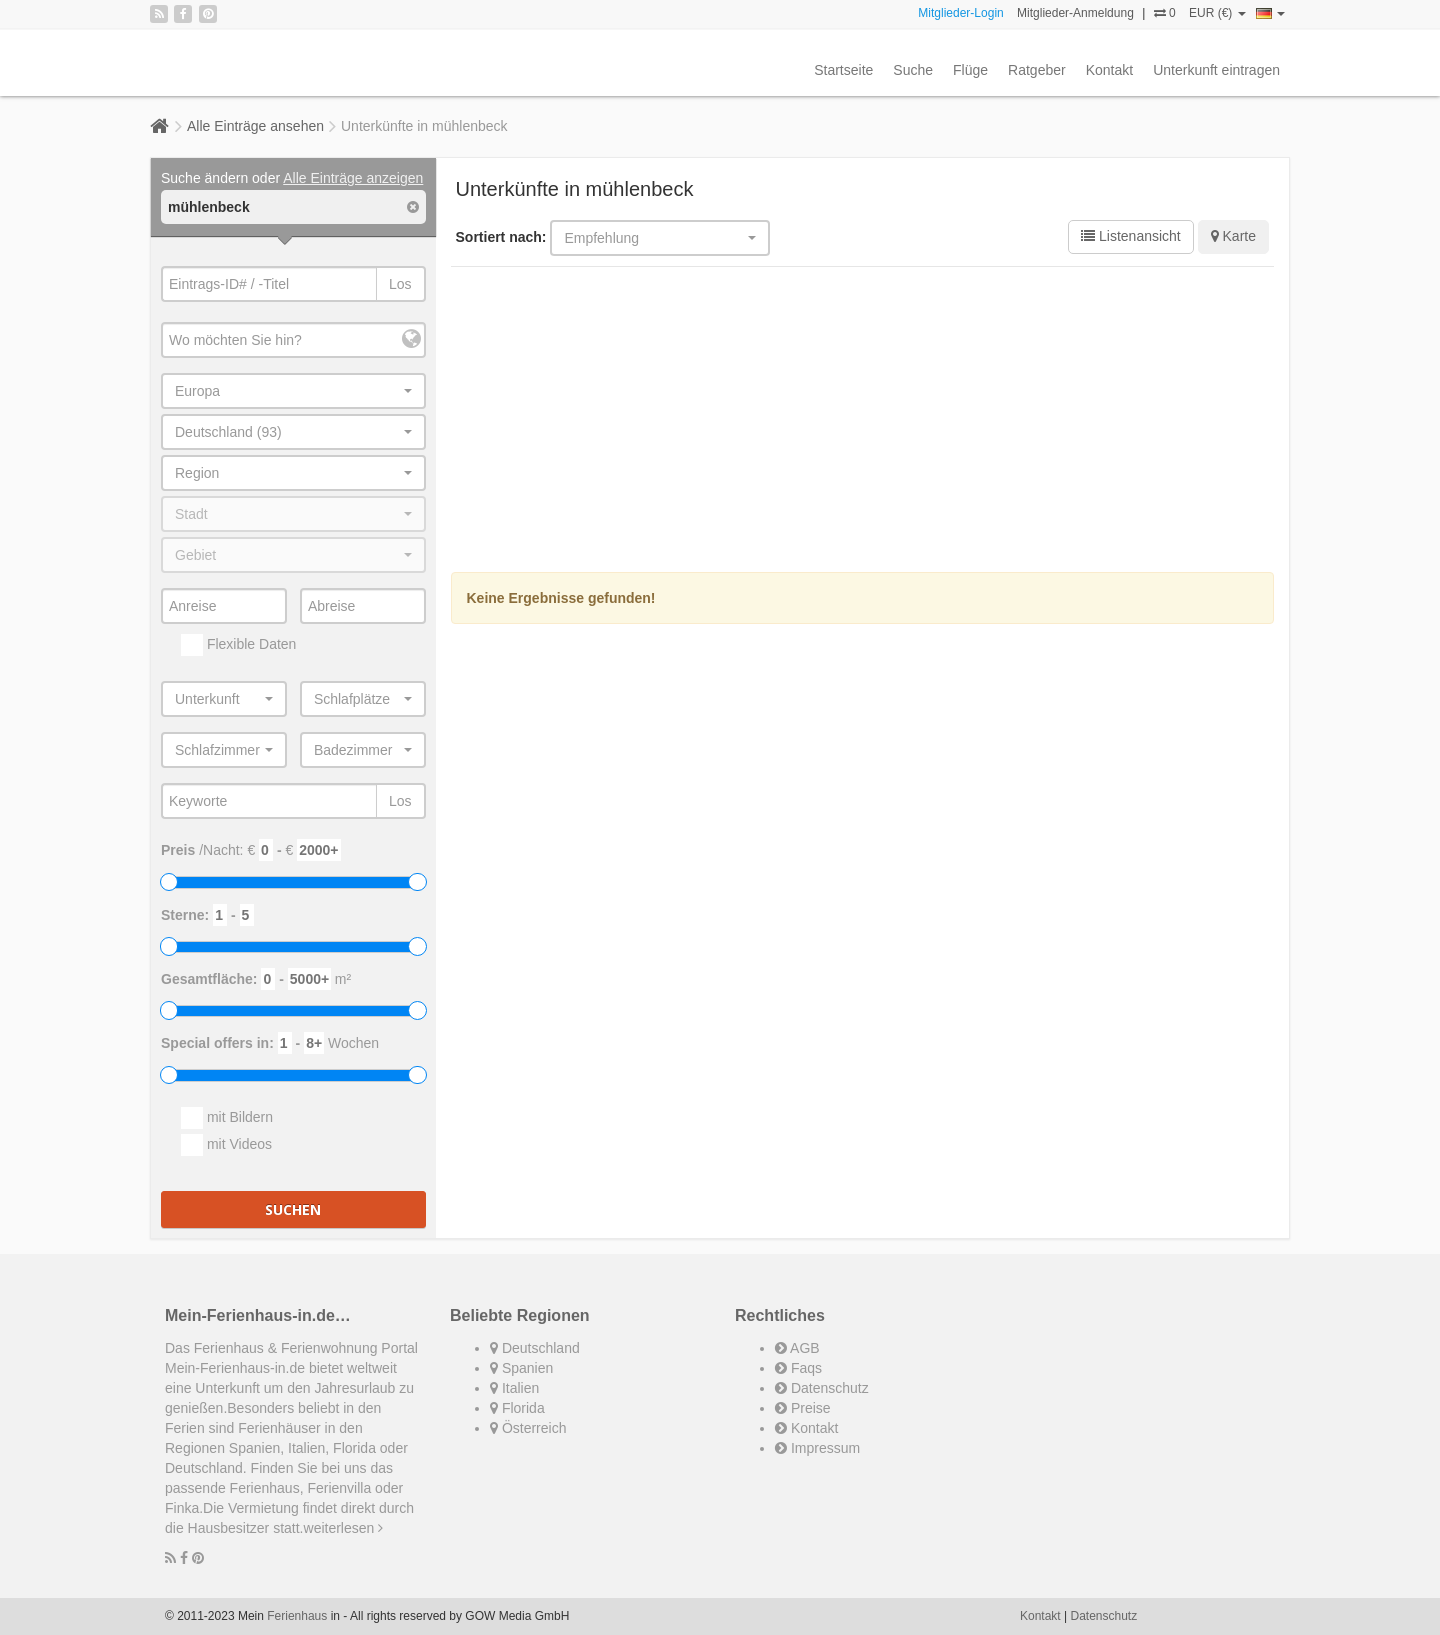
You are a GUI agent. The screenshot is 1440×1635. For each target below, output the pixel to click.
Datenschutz (822, 1388)
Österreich (528, 1428)
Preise (803, 1408)
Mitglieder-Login (960, 13)
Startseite (843, 70)
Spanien (521, 1368)
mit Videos (226, 1145)
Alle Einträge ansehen (255, 126)
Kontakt (1109, 70)
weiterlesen (344, 1528)
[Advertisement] (863, 422)
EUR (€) (1217, 13)
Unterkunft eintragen (1216, 70)
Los (400, 284)
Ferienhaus (297, 1616)
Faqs (798, 1368)
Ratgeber (1037, 70)
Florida (517, 1408)
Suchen (293, 1209)
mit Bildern (227, 1118)
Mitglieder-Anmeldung (1075, 13)
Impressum (817, 1448)
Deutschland (535, 1348)
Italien (514, 1388)
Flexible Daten (238, 645)
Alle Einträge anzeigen (353, 178)
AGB (797, 1348)
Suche (913, 70)
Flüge (970, 70)
